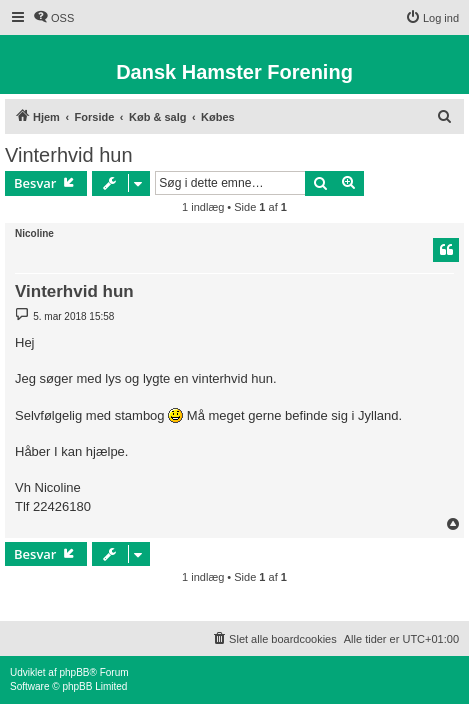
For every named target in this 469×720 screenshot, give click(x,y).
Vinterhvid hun (69, 155)
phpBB (74, 672)
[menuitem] (53, 18)
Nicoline (34, 233)
